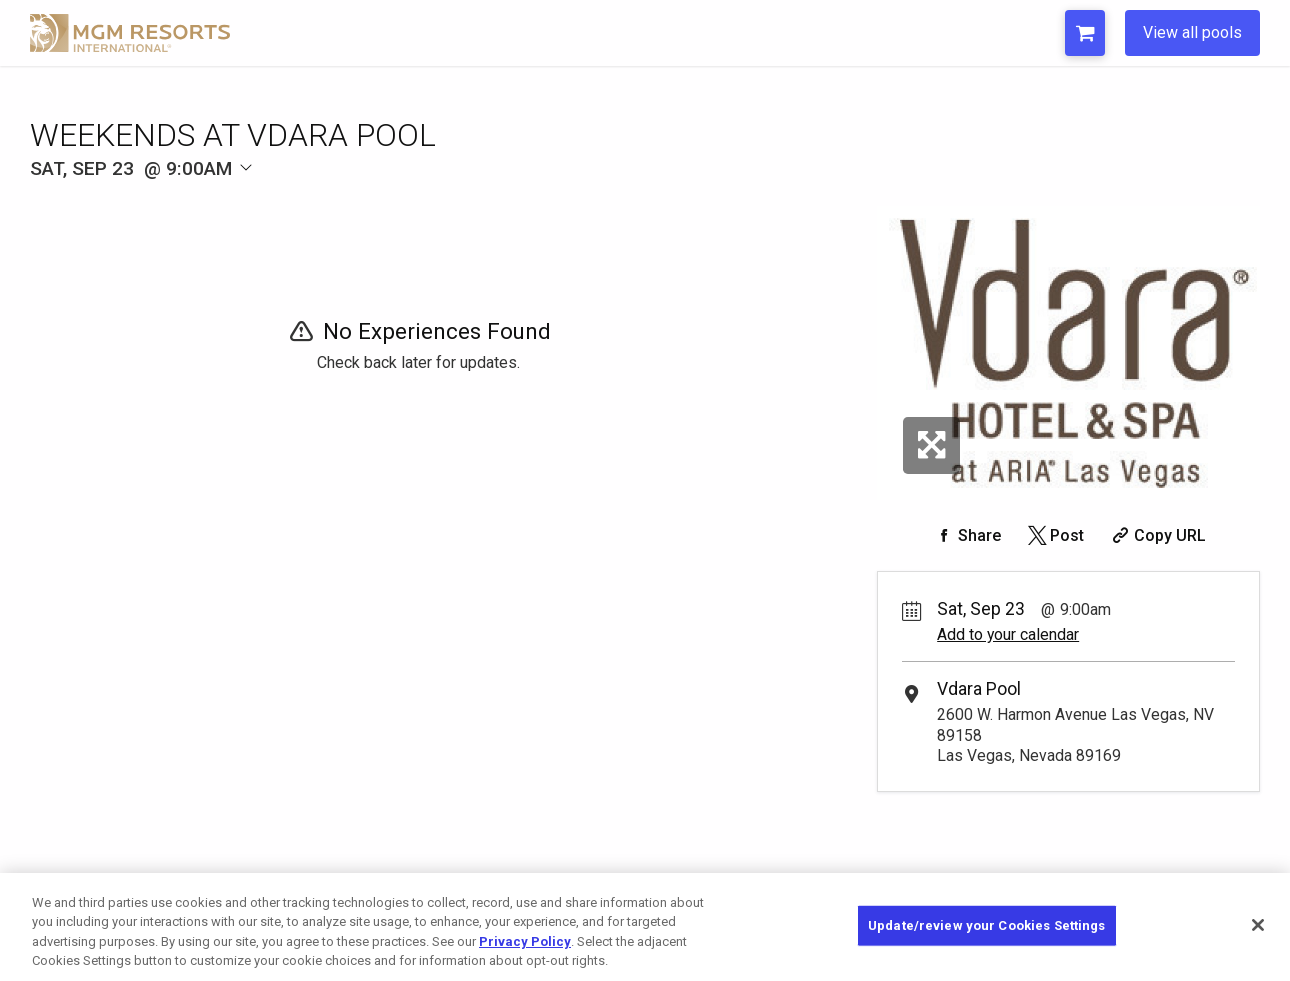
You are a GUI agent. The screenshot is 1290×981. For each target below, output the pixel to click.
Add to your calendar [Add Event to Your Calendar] (1008, 634)
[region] (645, 927)
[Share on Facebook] (966, 535)
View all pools (1192, 32)
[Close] (1258, 925)
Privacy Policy (525, 941)
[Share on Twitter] (1054, 535)
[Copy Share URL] (1156, 535)
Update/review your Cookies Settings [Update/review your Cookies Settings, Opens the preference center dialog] (987, 925)
